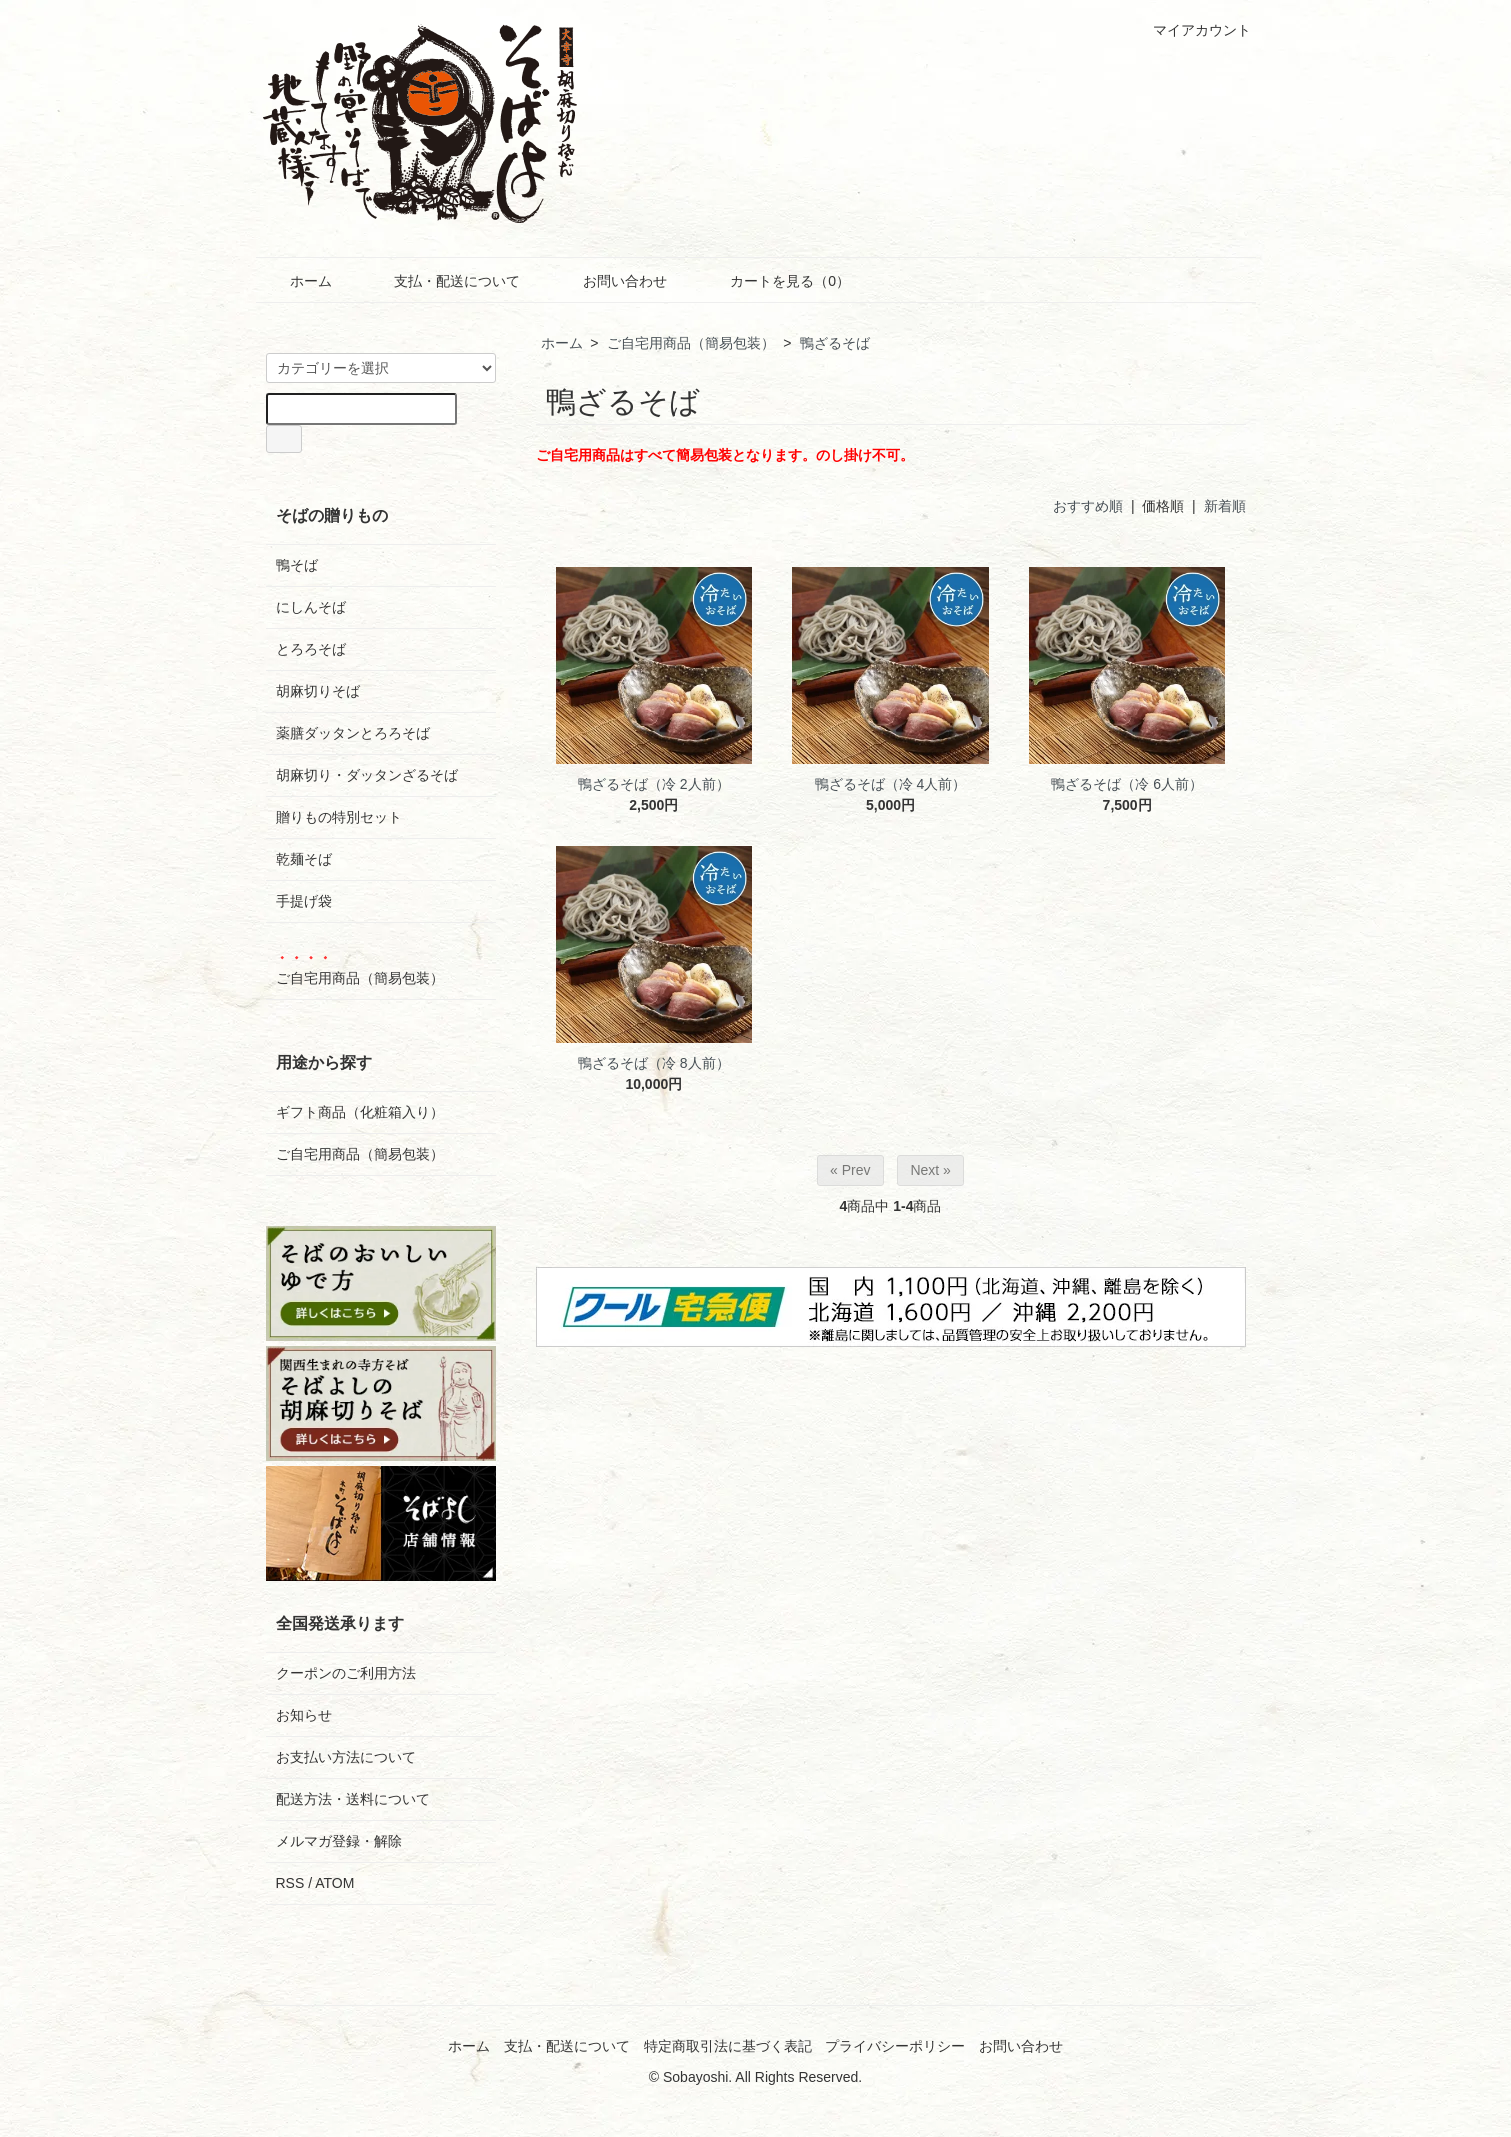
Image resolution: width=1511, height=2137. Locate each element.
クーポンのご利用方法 (346, 1673)
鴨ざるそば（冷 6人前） (1127, 784)
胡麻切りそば (318, 691)
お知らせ (304, 1715)
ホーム (296, 281)
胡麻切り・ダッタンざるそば (367, 775)
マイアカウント (1191, 30)
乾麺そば (304, 859)
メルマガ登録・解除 (339, 1841)
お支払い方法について (346, 1757)
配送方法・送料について (353, 1799)
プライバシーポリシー (895, 2046)
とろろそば (311, 649)
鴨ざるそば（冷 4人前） (891, 784)
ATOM (334, 1883)
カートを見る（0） (775, 281)
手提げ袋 (304, 901)
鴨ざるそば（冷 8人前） (654, 1063)
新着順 (1225, 506)
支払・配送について (442, 281)
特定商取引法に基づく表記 (728, 2046)
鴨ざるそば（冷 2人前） (654, 784)
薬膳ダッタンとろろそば (353, 733)
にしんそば (311, 607)
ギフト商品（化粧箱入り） (360, 1112)
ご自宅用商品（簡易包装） (691, 343)
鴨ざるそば (835, 343)
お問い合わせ (610, 281)
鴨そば (297, 565)
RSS (290, 1883)
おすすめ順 (1088, 506)
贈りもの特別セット (339, 817)
